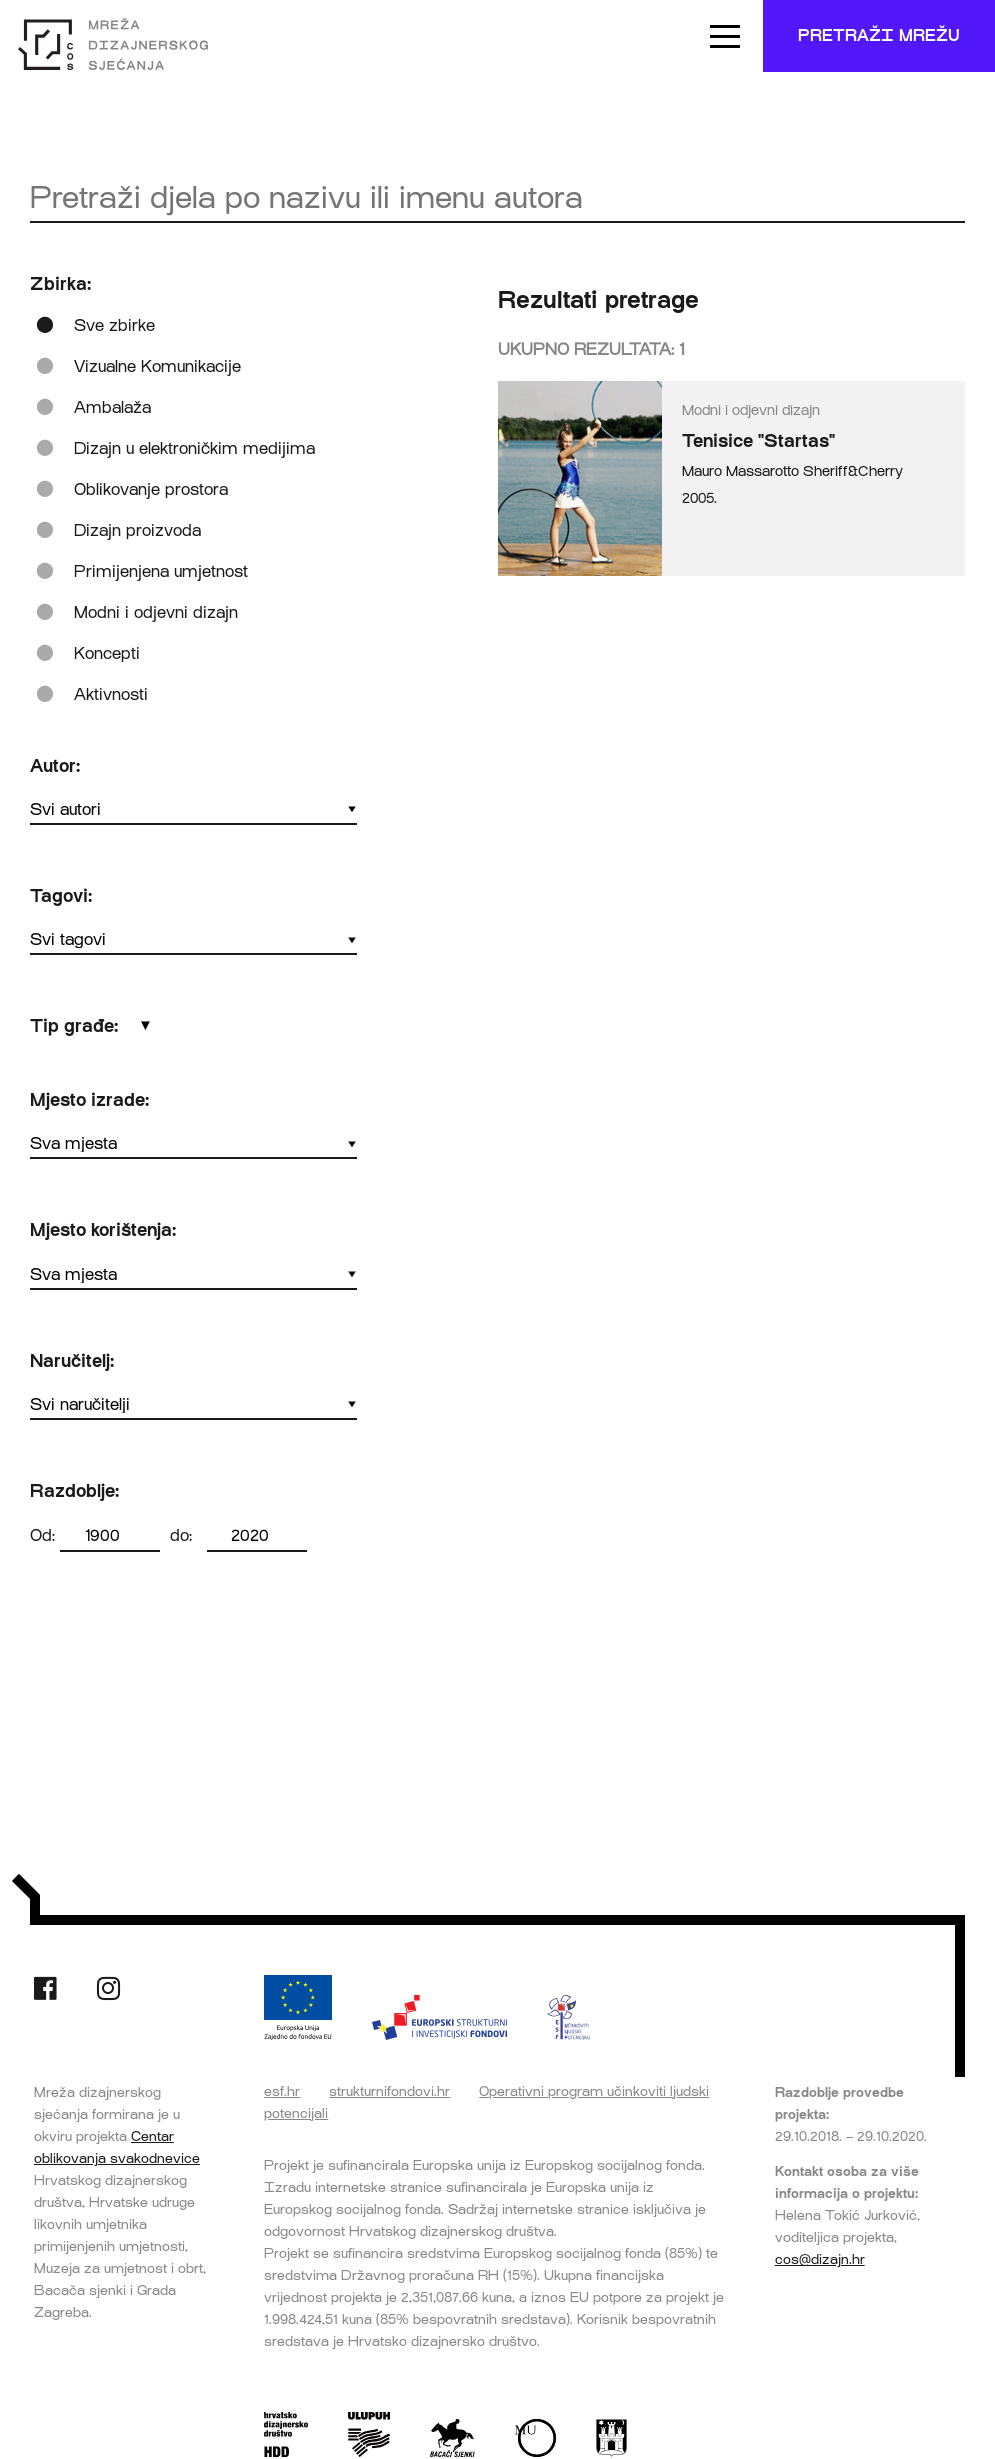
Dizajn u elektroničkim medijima (194, 448)
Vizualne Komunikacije (157, 366)
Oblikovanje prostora (151, 489)
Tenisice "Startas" (758, 441)
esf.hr (282, 2091)
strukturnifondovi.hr (389, 2091)
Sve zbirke (114, 325)
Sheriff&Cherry (853, 471)
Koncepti (107, 653)
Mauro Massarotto (740, 471)
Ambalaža (112, 407)
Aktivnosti (111, 694)
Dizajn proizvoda (137, 530)
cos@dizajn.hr (820, 2259)
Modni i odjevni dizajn (156, 612)
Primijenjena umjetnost (161, 571)
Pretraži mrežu (879, 35)
